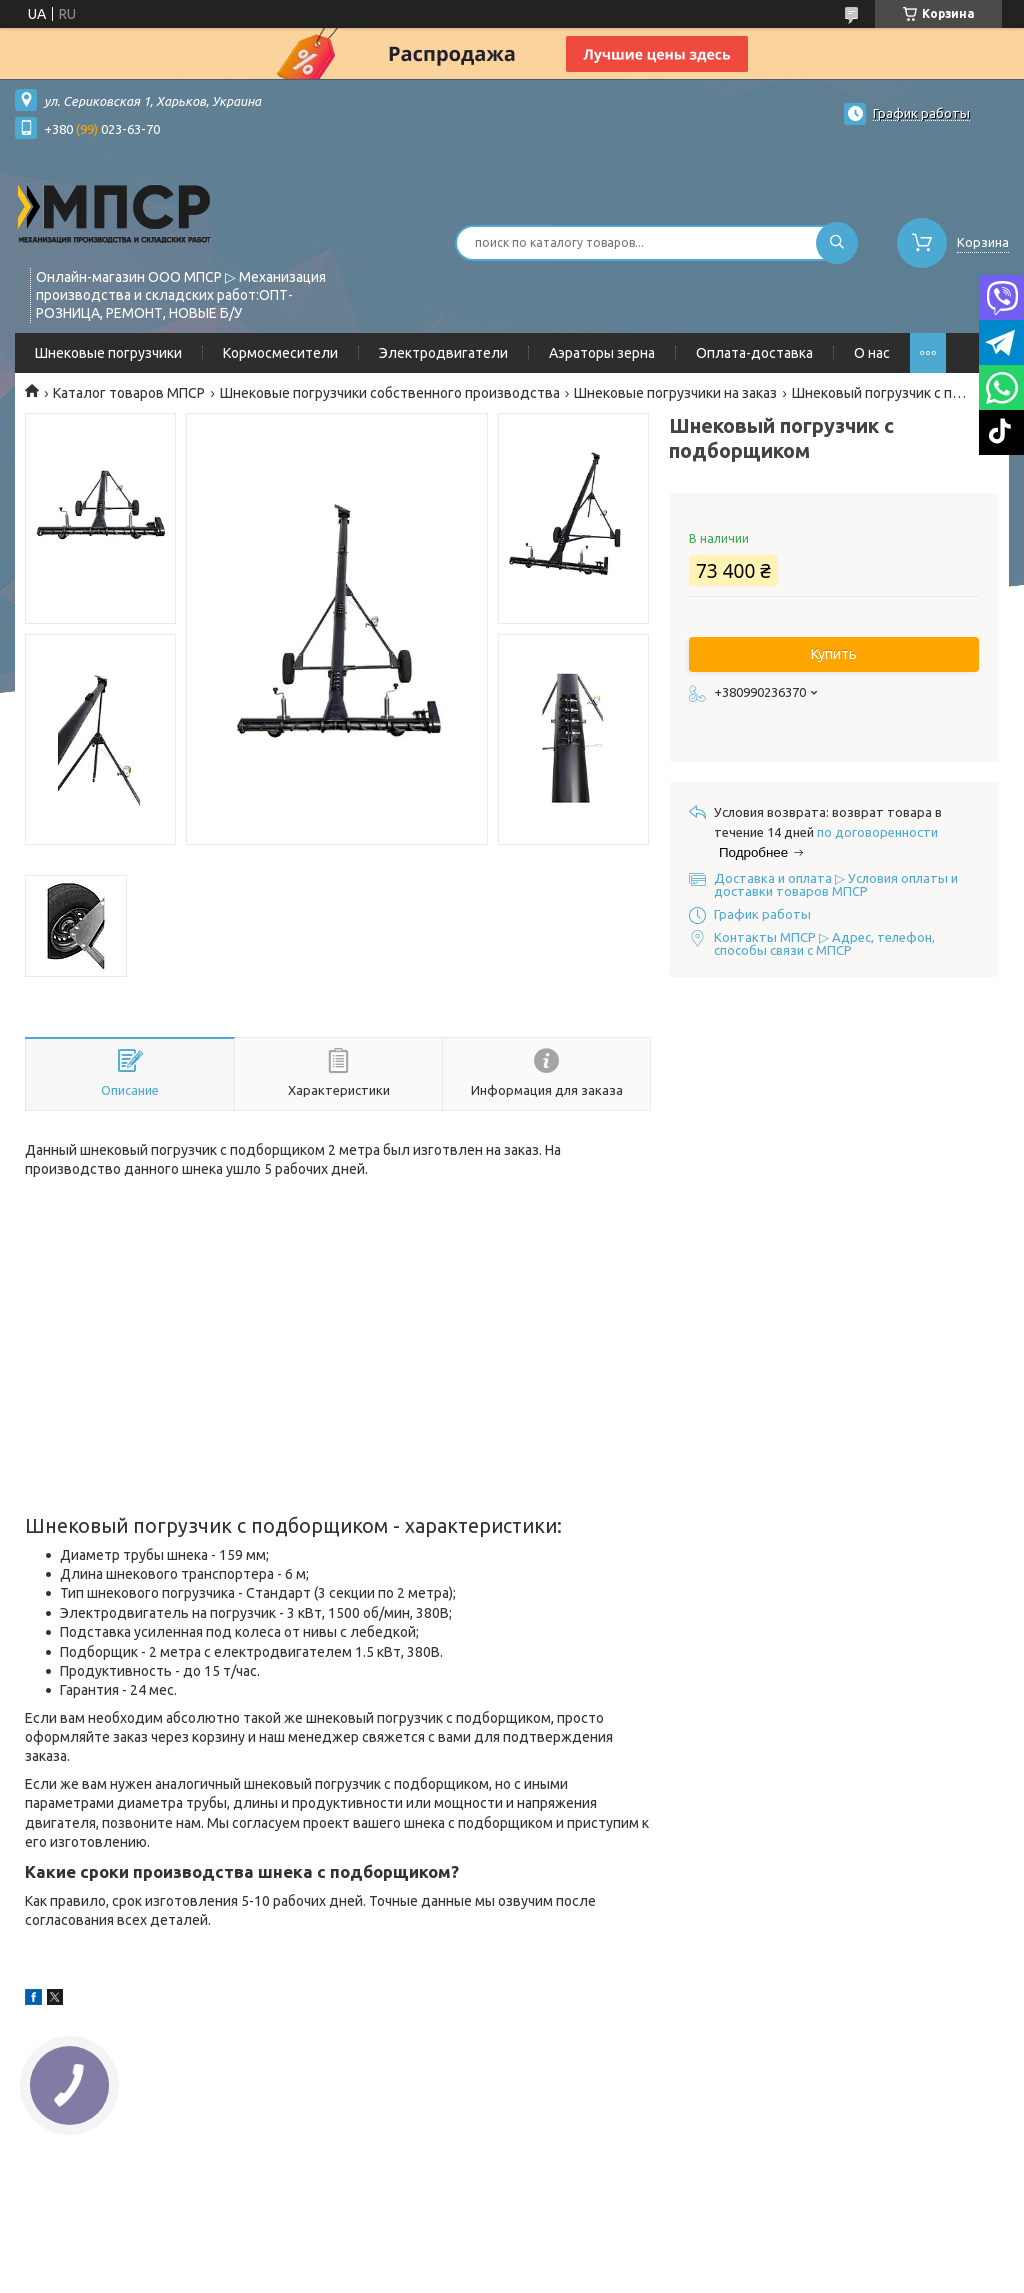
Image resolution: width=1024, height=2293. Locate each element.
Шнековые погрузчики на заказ (675, 393)
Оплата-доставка (754, 353)
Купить (834, 654)
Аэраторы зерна (602, 353)
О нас (872, 353)
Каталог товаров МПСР (129, 393)
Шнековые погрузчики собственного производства (390, 393)
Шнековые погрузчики (108, 353)
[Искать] (837, 243)
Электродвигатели (443, 353)
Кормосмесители (280, 353)
